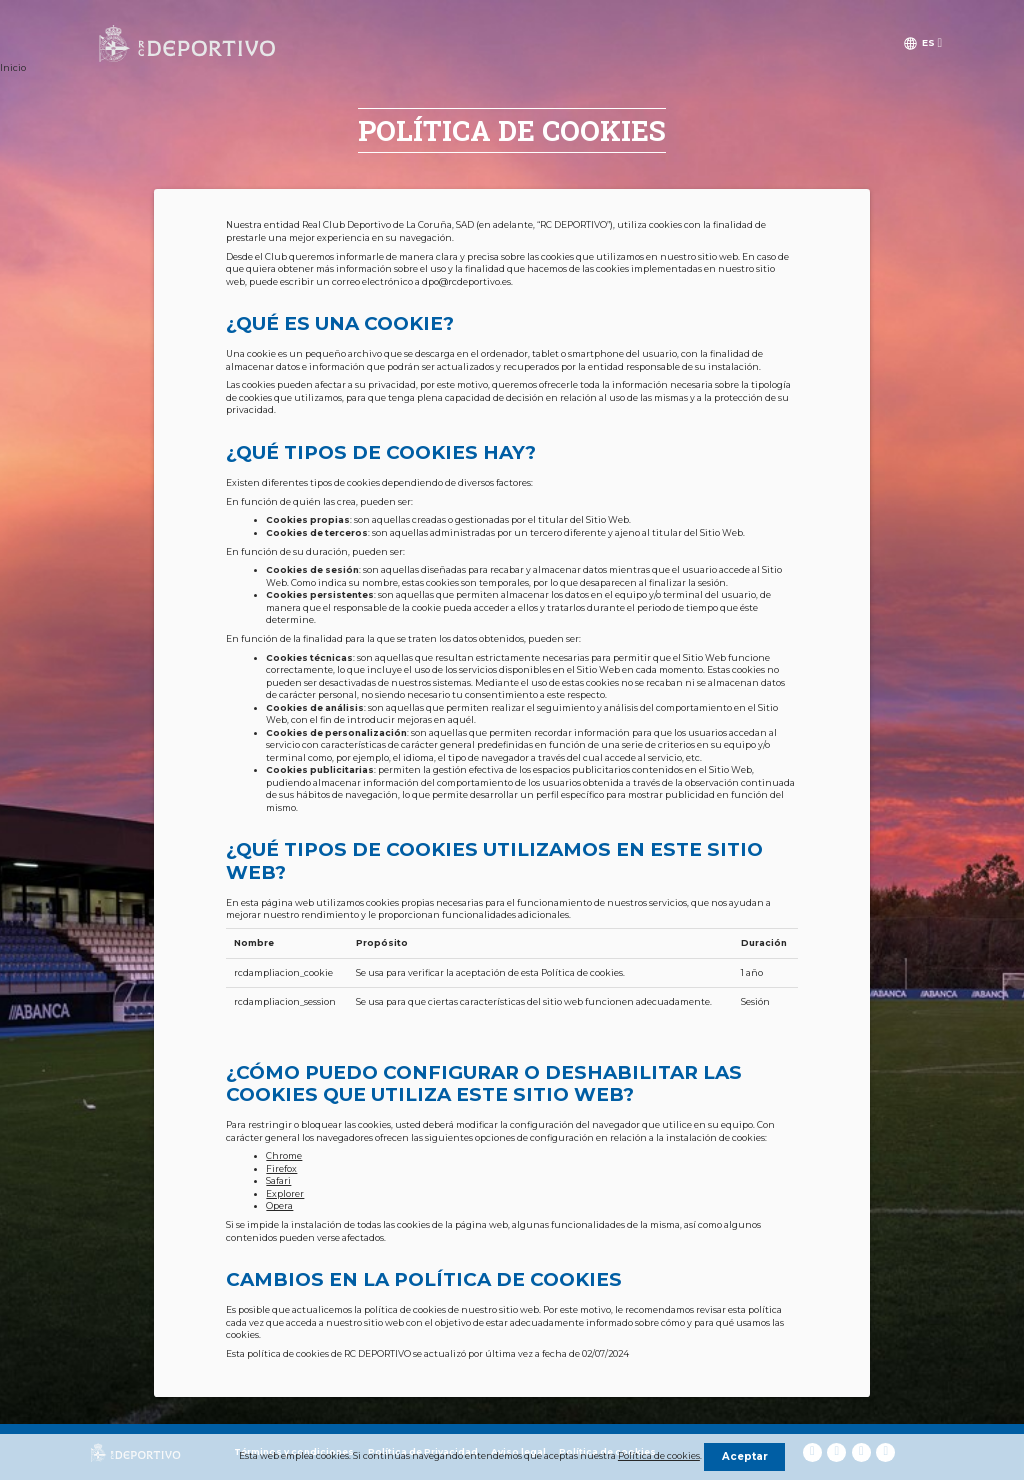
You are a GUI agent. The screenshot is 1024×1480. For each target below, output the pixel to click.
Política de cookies (659, 1456)
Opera (279, 1206)
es (928, 43)
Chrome (284, 1156)
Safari (278, 1181)
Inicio (13, 68)
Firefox (281, 1169)
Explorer (285, 1194)
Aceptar (745, 1456)
